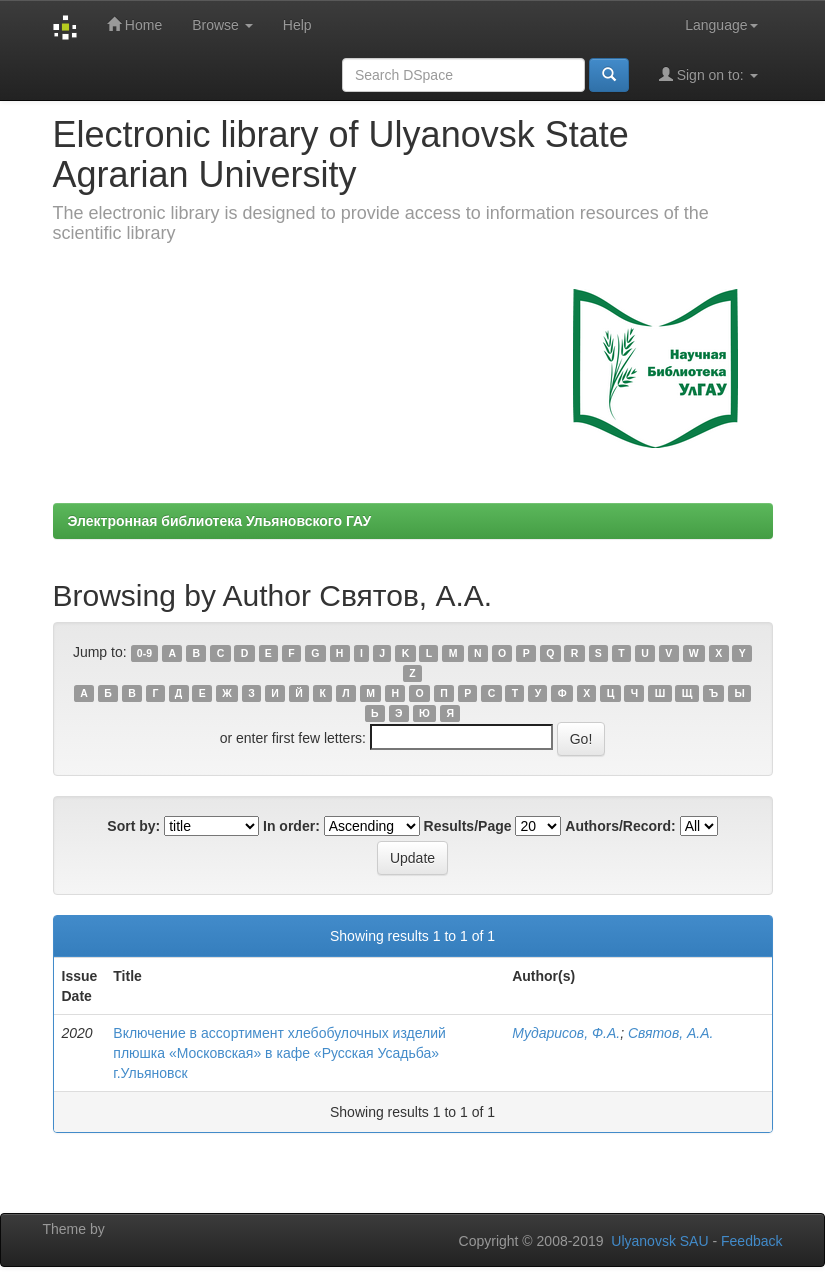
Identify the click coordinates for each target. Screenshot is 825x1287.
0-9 (144, 653)
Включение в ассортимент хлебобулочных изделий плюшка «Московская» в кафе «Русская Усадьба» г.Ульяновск (279, 1053)
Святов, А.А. (670, 1033)
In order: (291, 826)
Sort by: (133, 826)
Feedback (751, 1241)
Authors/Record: (620, 826)
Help (297, 25)
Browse (222, 25)
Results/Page (468, 826)
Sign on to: (708, 74)
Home (134, 24)
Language (721, 25)
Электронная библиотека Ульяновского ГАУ (220, 521)
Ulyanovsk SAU (659, 1241)
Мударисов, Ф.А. (566, 1033)
